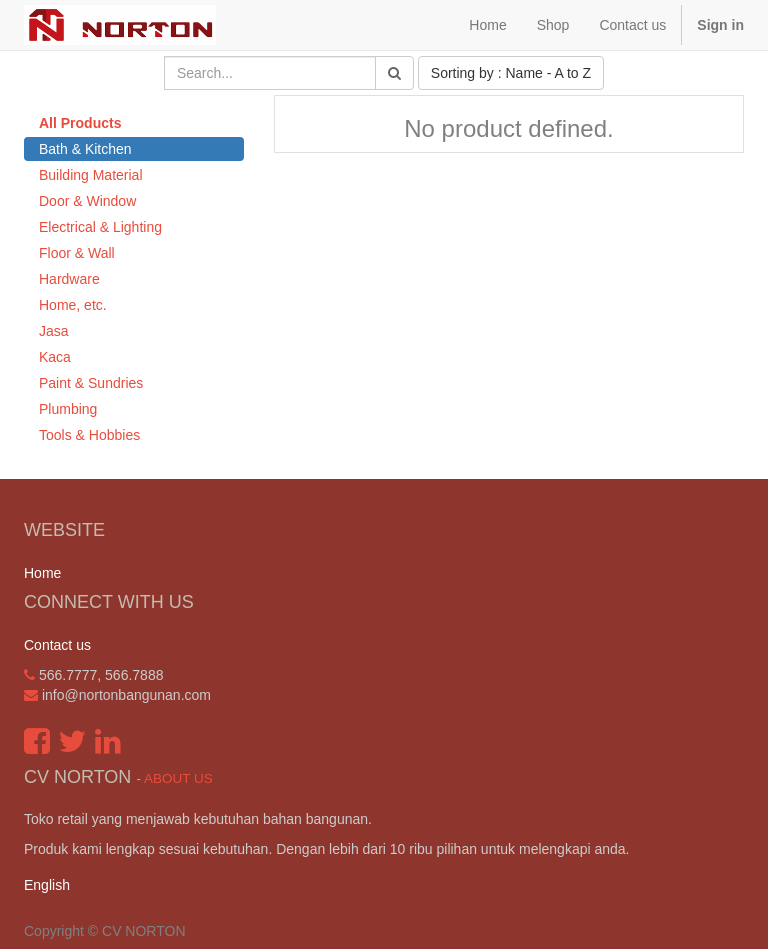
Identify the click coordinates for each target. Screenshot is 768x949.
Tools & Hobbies (89, 435)
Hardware (69, 279)
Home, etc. (73, 305)
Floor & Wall (77, 253)
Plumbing (68, 409)
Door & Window (87, 201)
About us (178, 778)
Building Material (91, 175)
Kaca (55, 357)
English (47, 885)
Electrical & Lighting (100, 227)
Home (42, 573)
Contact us (57, 645)
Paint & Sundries (91, 383)
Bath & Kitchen (85, 149)
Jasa (54, 331)
